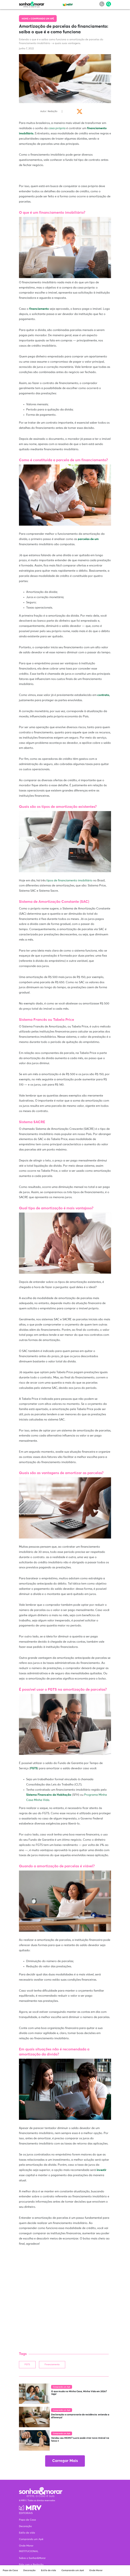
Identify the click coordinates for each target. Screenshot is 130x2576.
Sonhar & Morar (31, 4)
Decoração (29, 2570)
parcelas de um (88, 539)
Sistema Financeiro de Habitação (48, 1794)
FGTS (33, 1768)
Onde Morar (96, 2570)
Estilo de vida (48, 2570)
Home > (26, 19)
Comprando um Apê (72, 2570)
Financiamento (52, 2365)
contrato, (103, 695)
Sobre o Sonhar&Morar (32, 2558)
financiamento (39, 308)
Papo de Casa (10, 2570)
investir (101, 2170)
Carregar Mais (65, 2461)
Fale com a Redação (31, 2564)
